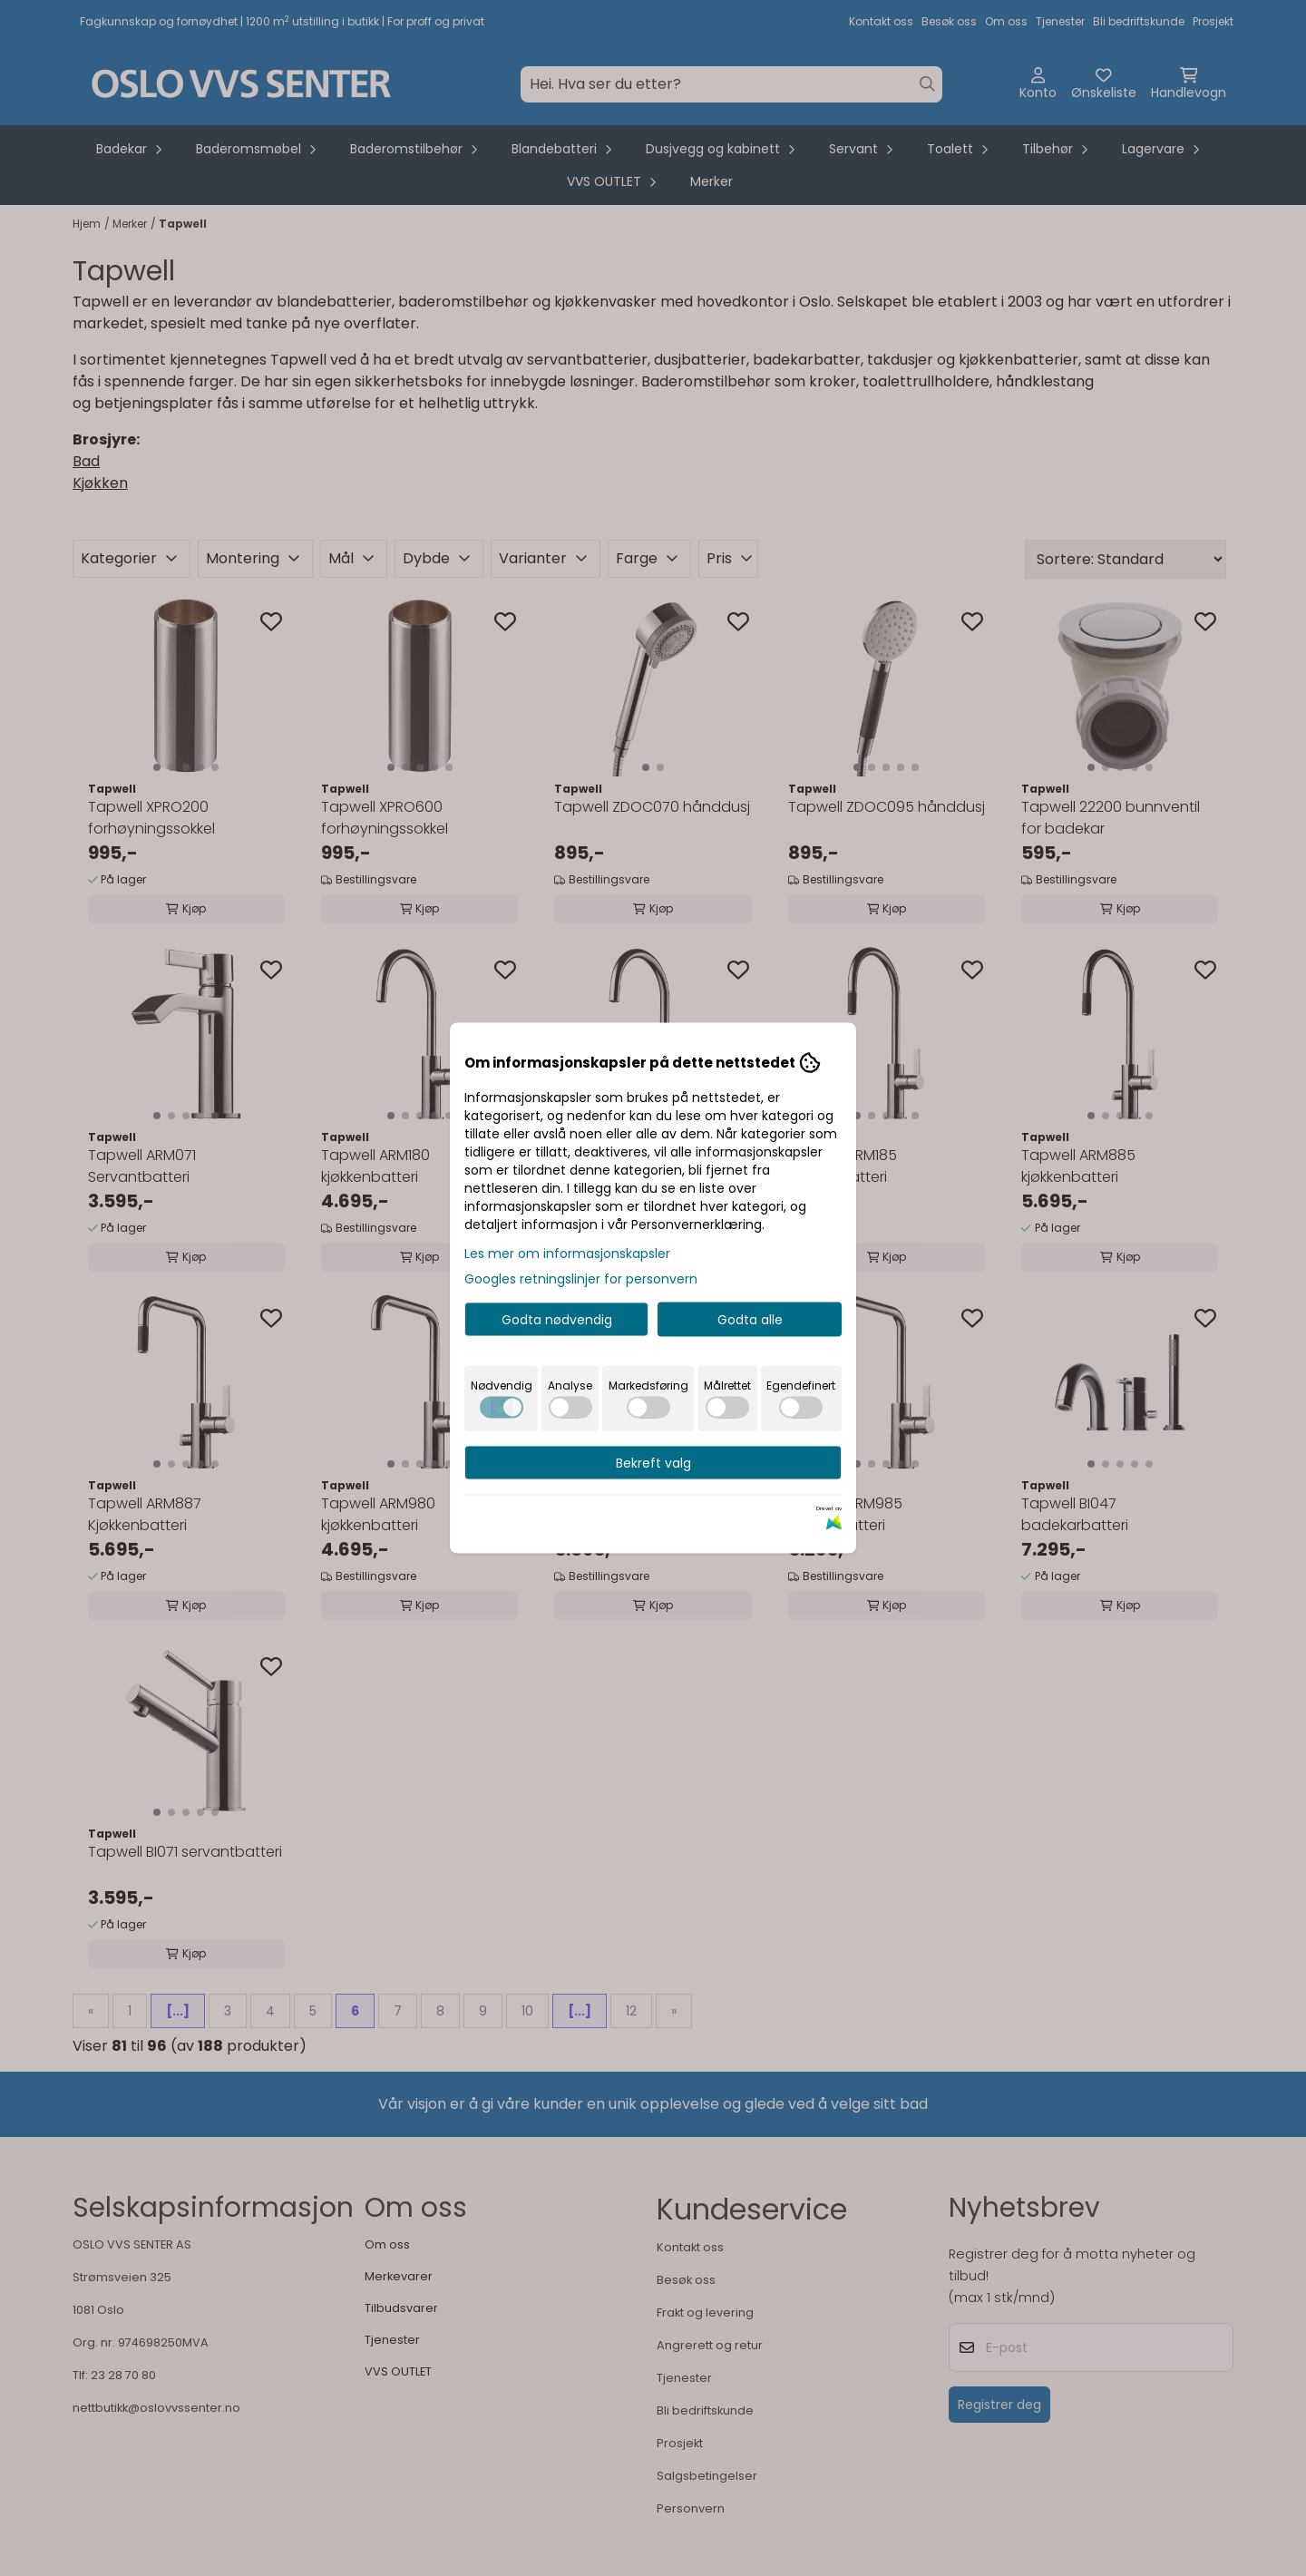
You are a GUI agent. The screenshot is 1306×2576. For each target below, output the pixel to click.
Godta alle (750, 1320)
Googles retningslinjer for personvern (580, 1279)
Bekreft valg (653, 1463)
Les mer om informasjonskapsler (567, 1253)
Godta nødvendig (557, 1320)
